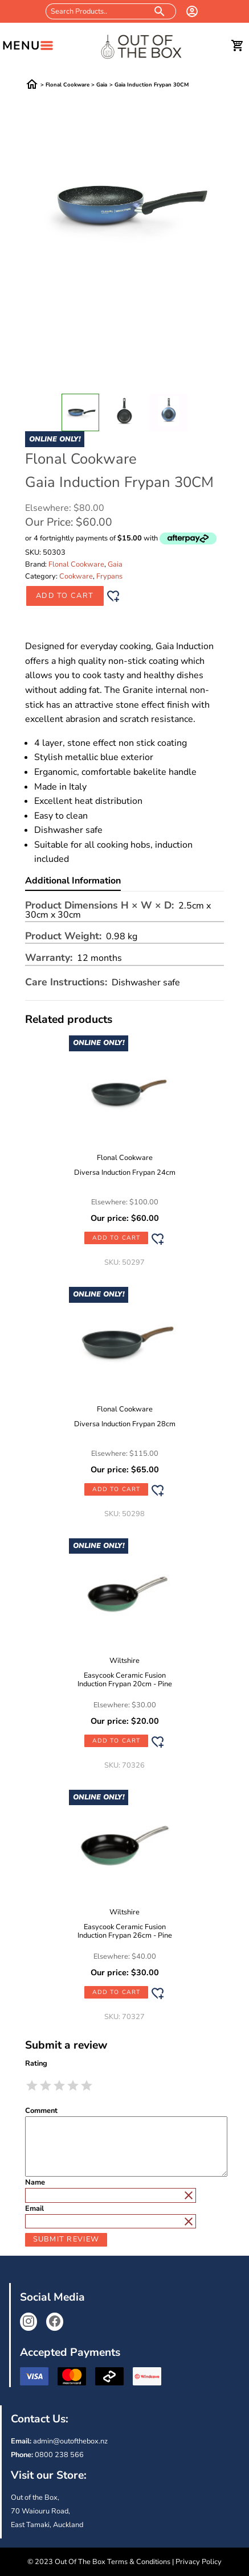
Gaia (101, 85)
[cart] (237, 45)
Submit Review (66, 2239)
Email (34, 2208)
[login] (192, 11)
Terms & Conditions (138, 2562)
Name (35, 2182)
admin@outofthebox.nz (70, 2441)
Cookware (76, 576)
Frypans (109, 576)
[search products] (160, 11)
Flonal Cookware (67, 85)
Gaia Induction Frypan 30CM (152, 85)
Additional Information (73, 881)
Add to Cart (64, 596)
